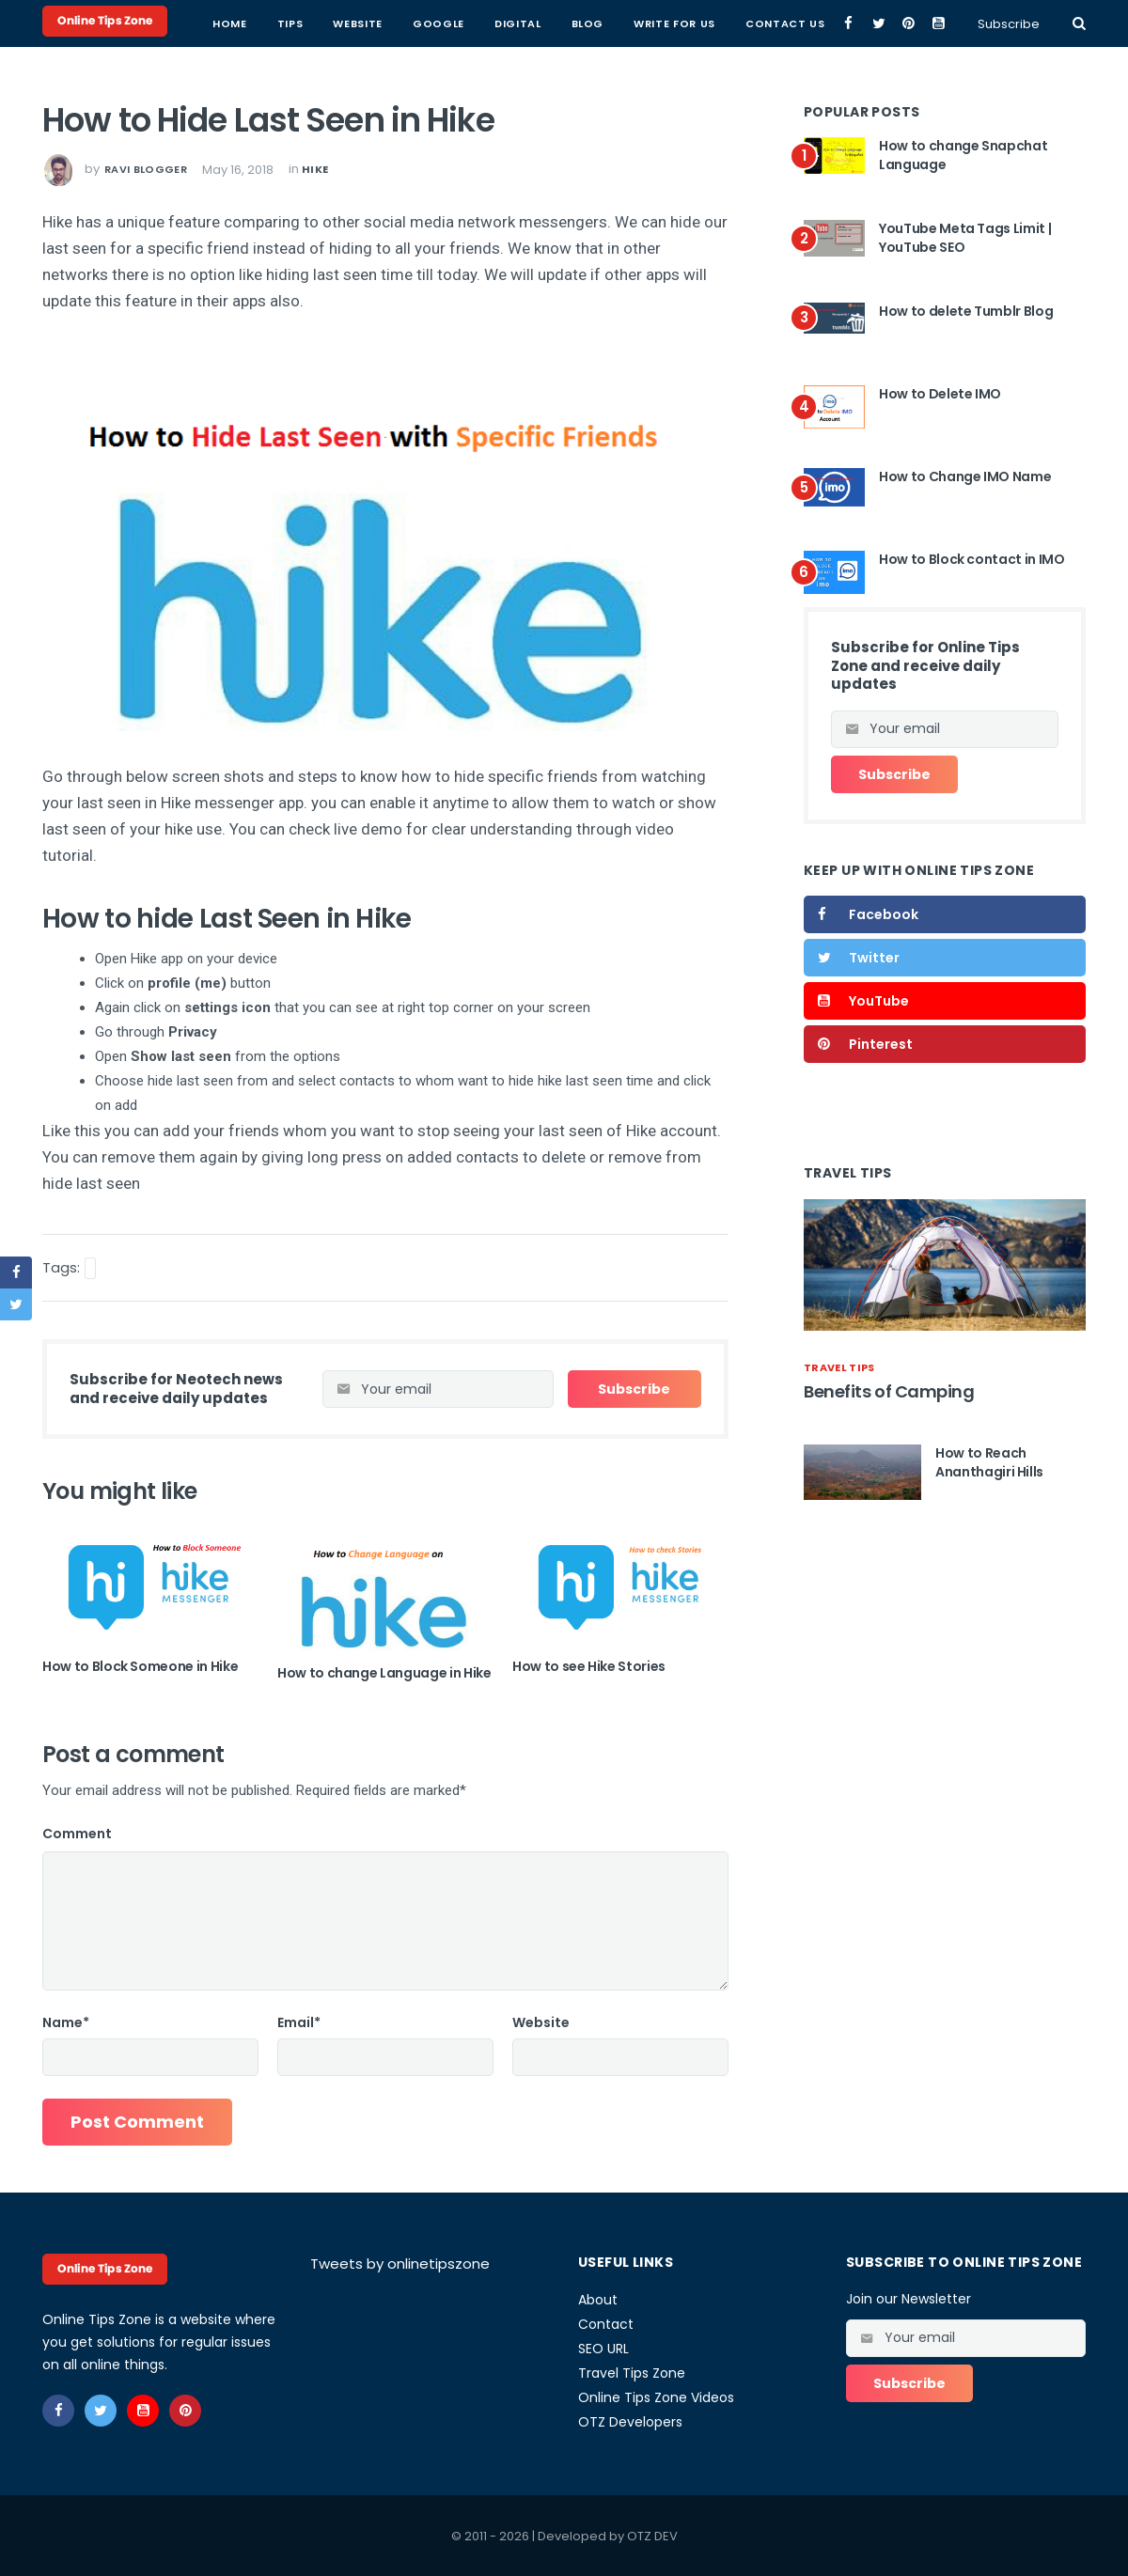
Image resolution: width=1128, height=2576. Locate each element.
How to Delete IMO (940, 393)
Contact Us (785, 23)
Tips (290, 23)
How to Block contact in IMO (972, 559)
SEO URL (603, 2348)
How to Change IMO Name (965, 476)
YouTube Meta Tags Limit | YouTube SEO (965, 238)
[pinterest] (908, 23)
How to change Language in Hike (384, 1672)
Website (358, 23)
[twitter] (878, 23)
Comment (77, 1833)
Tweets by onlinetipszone (400, 2263)
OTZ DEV (652, 2536)
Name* (65, 2022)
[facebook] (848, 23)
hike (315, 169)
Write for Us (674, 23)
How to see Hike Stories (589, 1666)
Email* (299, 2022)
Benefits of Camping (889, 1391)
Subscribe (1009, 24)
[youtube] (938, 23)
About (598, 2299)
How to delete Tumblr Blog (966, 311)
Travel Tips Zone (631, 2373)
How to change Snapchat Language (963, 155)
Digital (517, 23)
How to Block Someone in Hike (140, 1666)
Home (229, 23)
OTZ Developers (630, 2421)
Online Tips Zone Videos (656, 2397)
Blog (588, 23)
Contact (606, 2324)
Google (438, 23)
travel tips (839, 1367)
